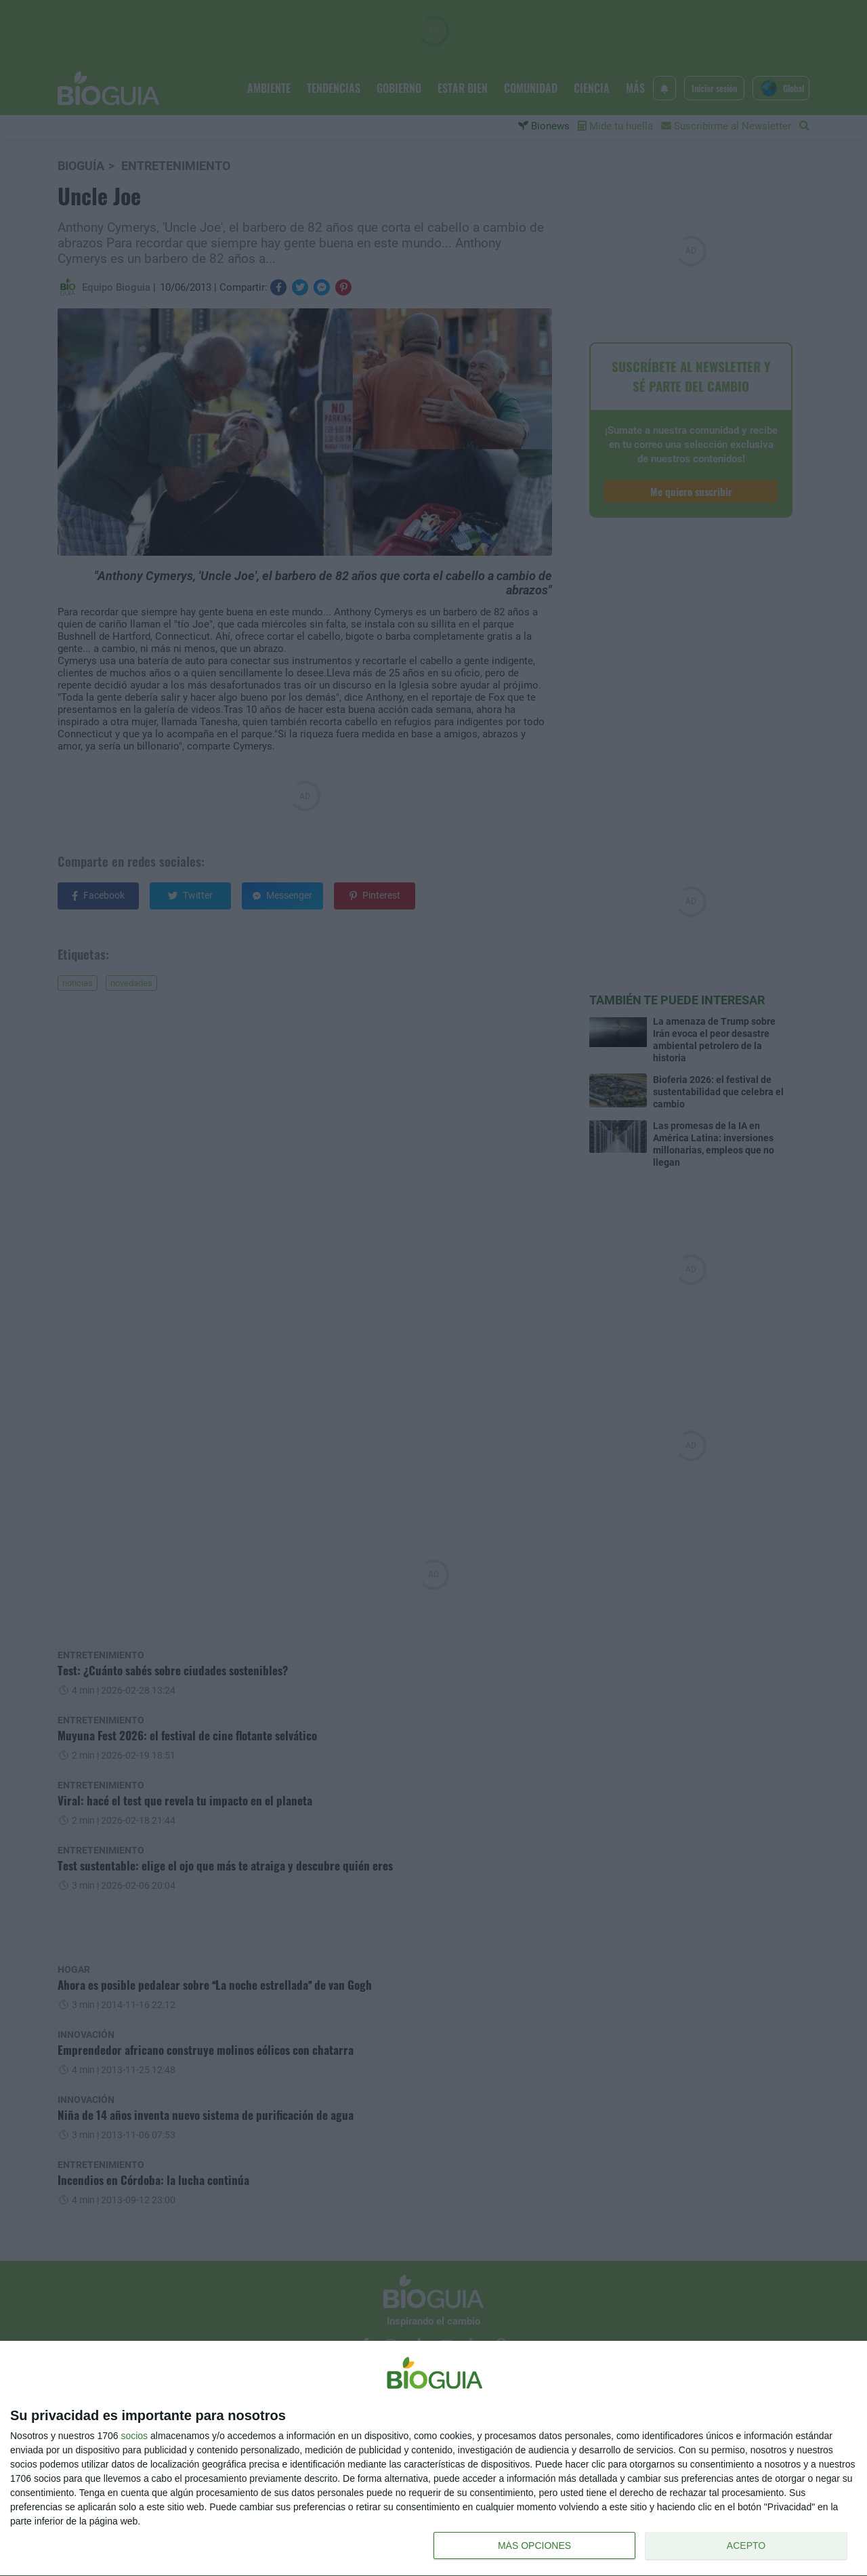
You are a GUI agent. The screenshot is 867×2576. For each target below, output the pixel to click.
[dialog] (433, 2459)
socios (134, 2435)
